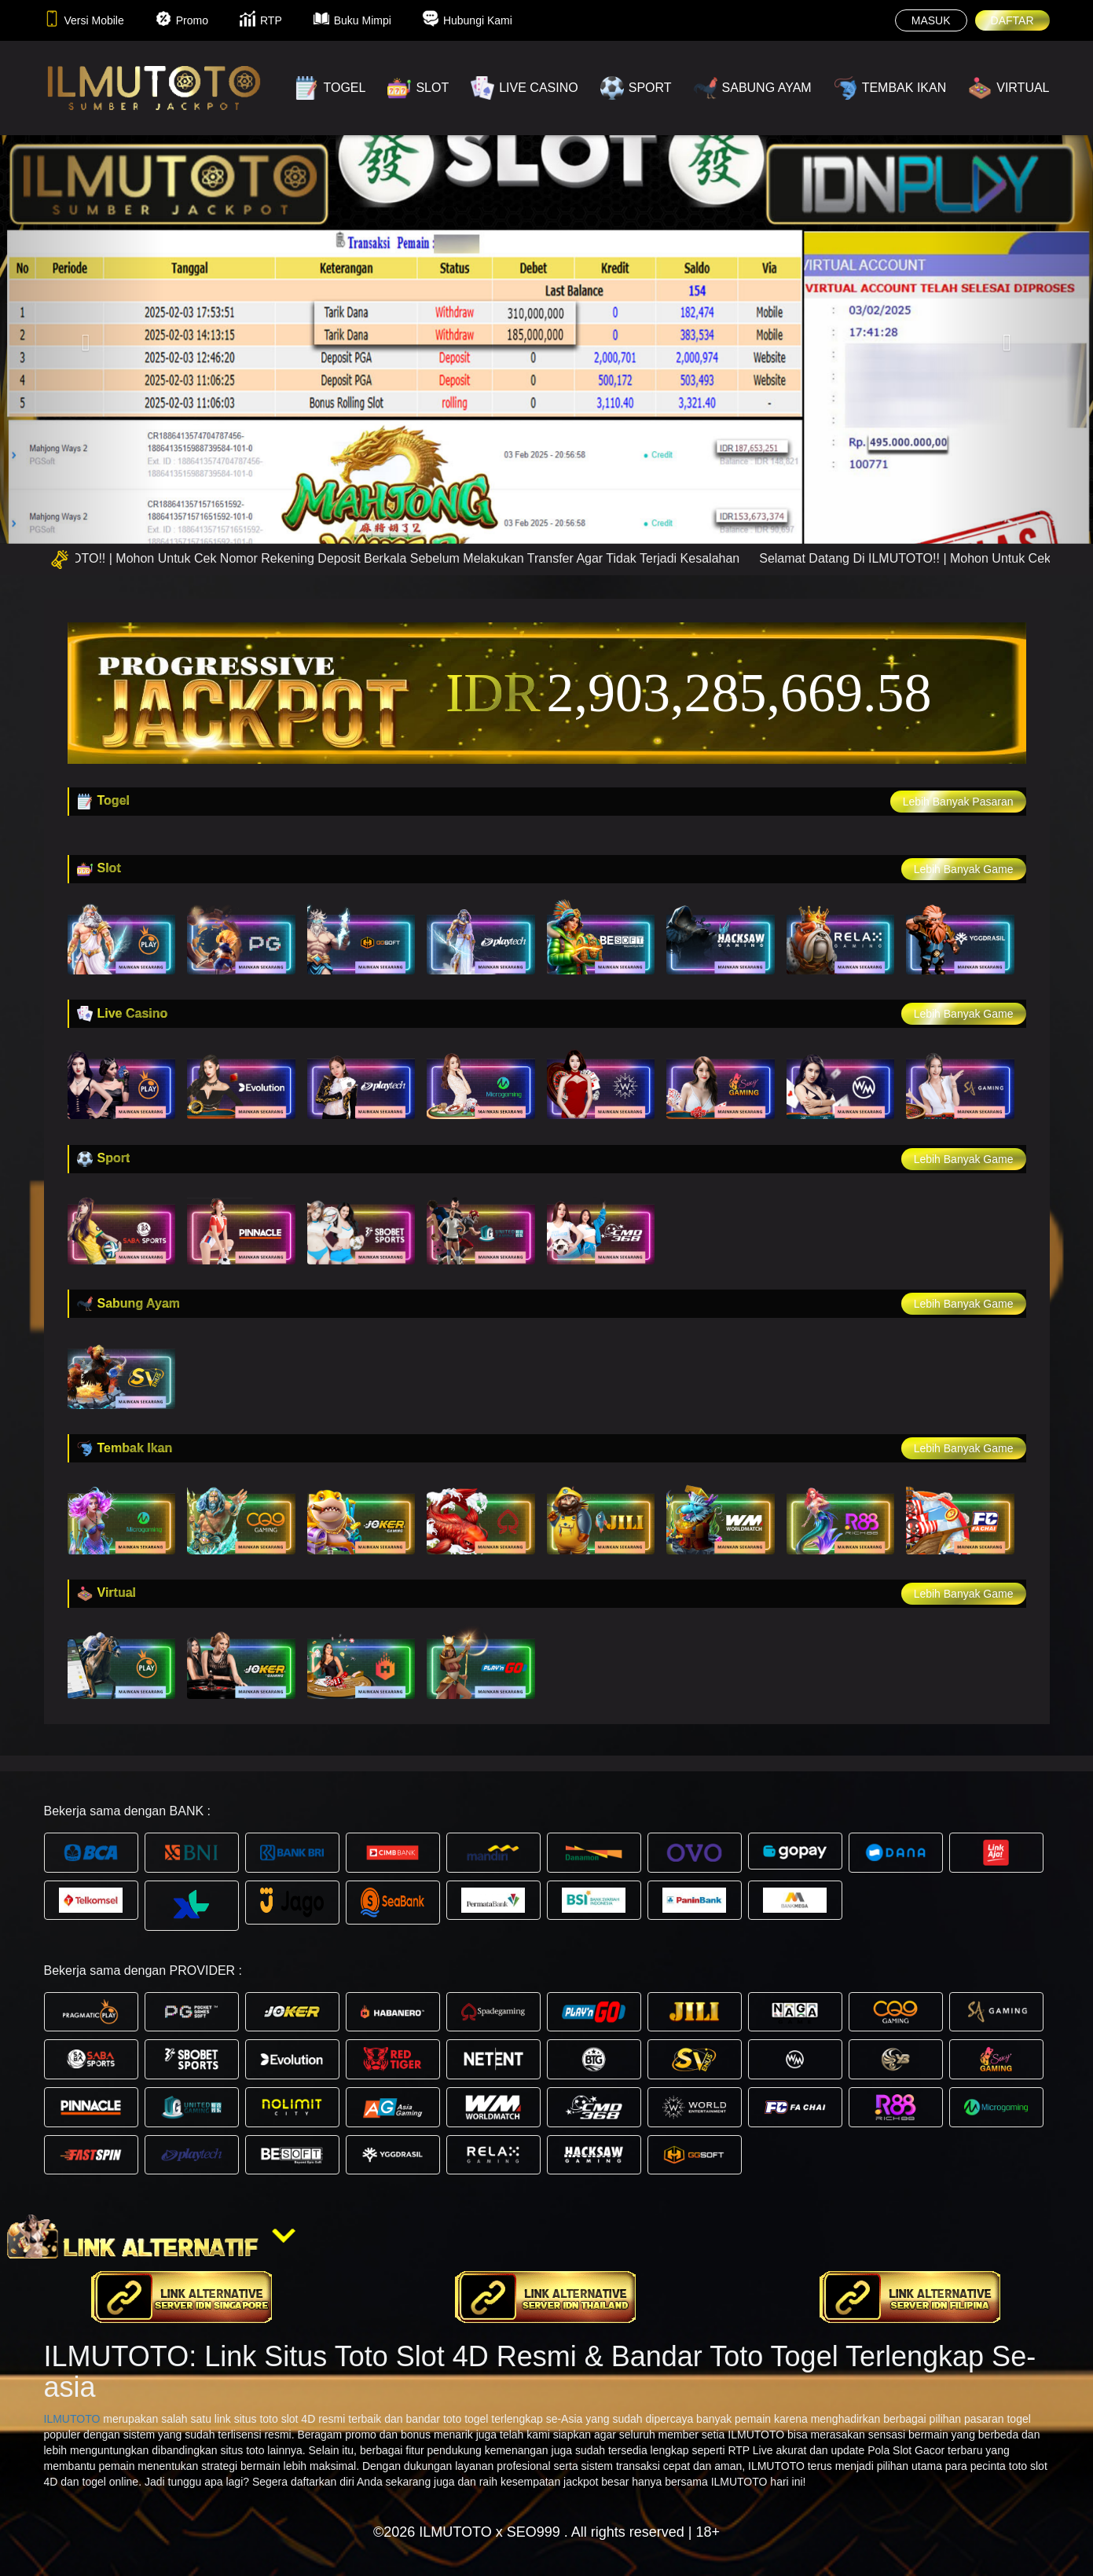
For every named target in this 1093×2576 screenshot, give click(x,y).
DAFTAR (1012, 20)
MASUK (931, 20)
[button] (82, 339)
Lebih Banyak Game (964, 869)
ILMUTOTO (72, 2419)
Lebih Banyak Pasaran (958, 801)
